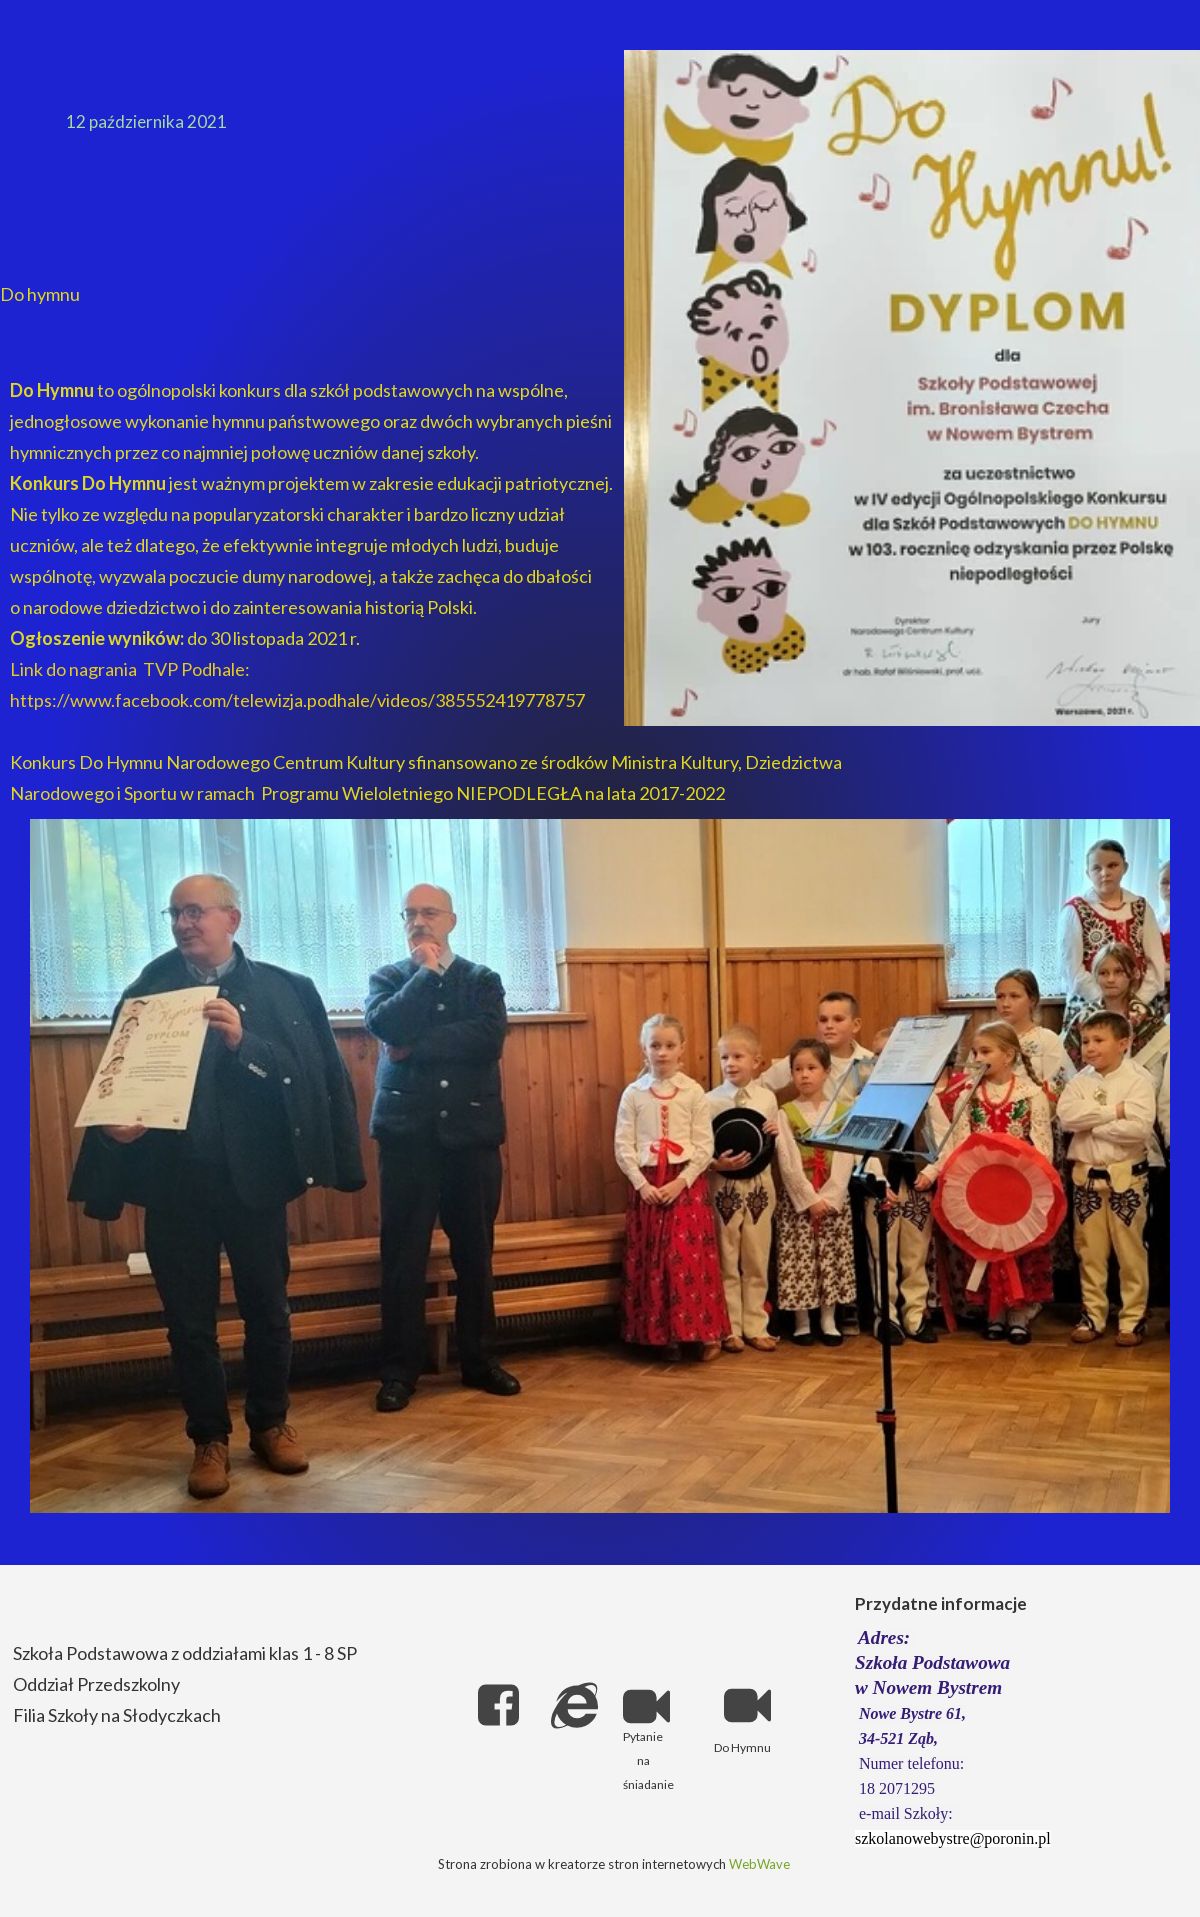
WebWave (759, 1864)
